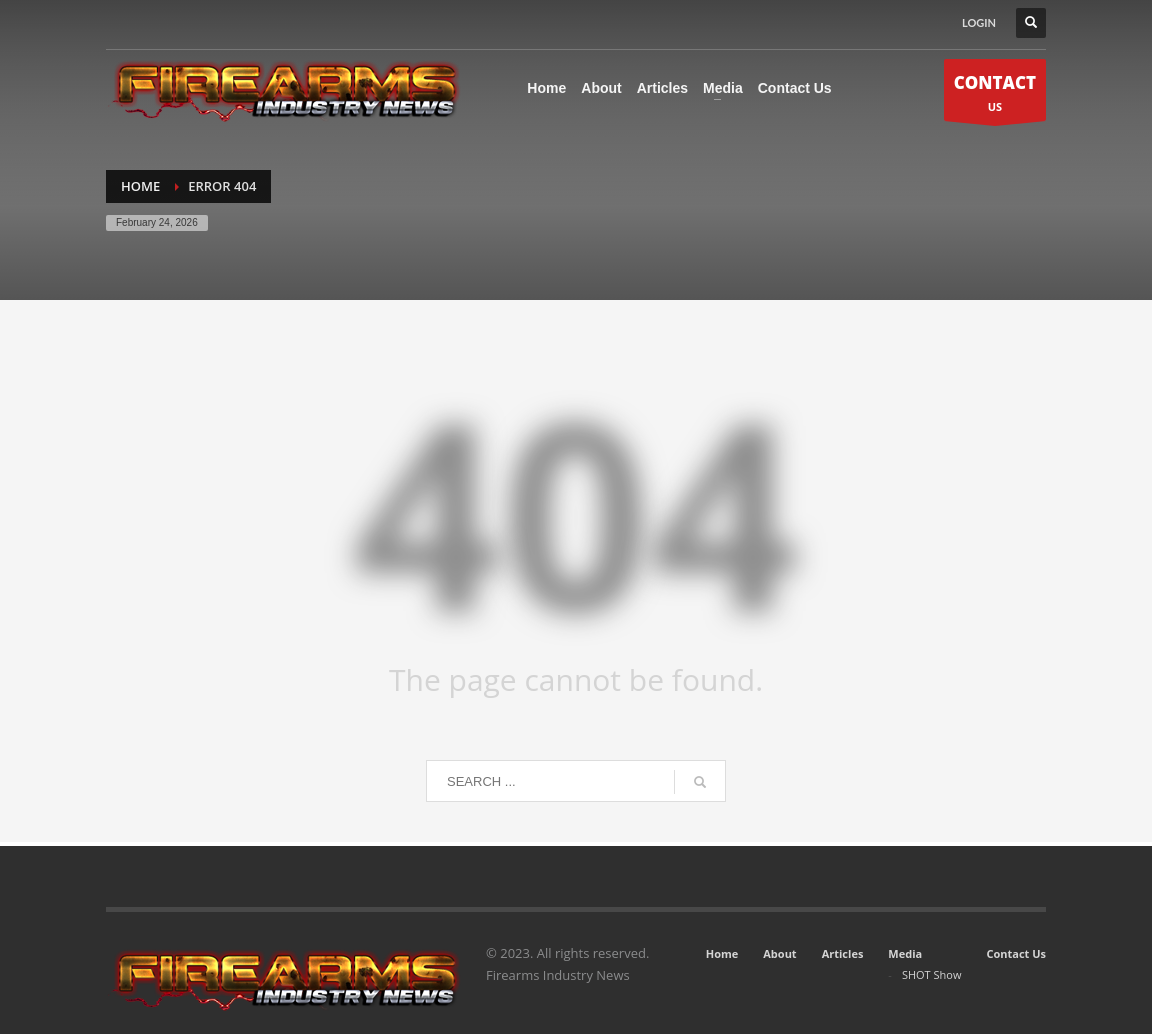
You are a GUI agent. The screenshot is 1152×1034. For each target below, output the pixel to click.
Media (905, 953)
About (779, 953)
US (995, 95)
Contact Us (1016, 953)
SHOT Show (932, 974)
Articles (843, 953)
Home (722, 953)
